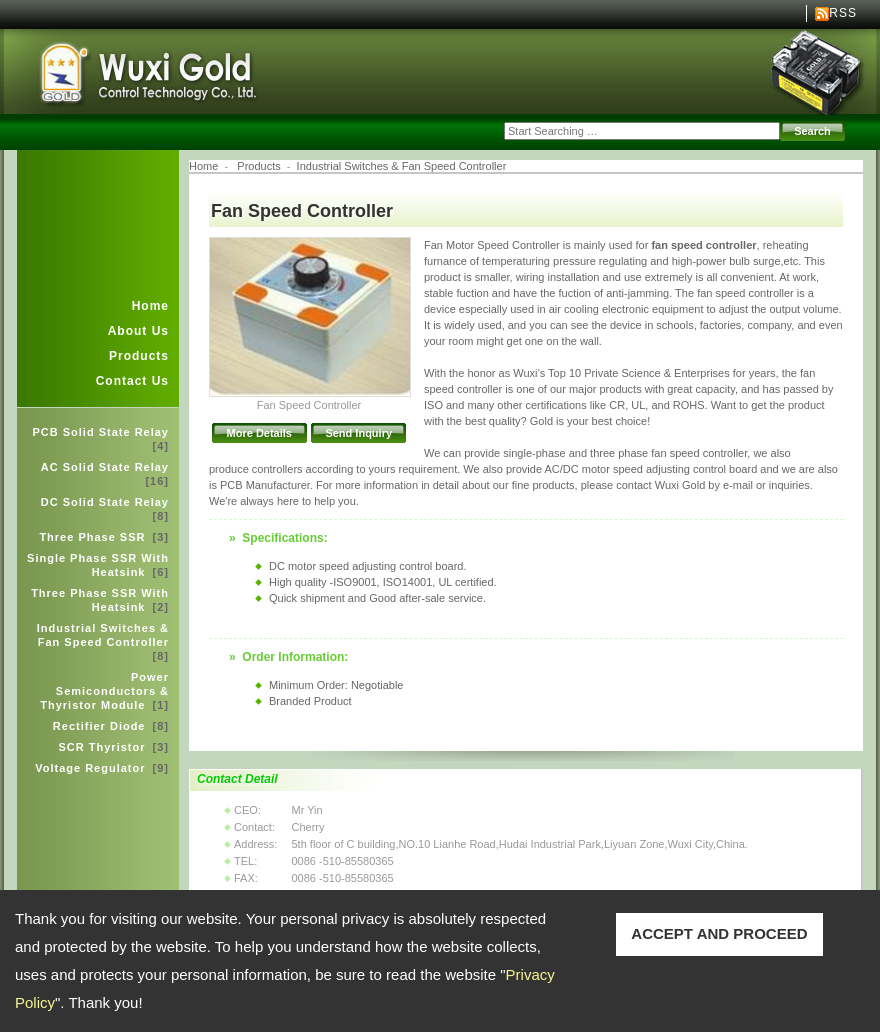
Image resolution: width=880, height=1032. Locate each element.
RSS (843, 13)
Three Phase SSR (104, 537)
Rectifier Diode (111, 726)
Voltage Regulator (102, 768)
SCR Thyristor (114, 747)
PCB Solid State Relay (100, 439)
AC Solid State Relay (105, 474)
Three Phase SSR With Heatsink (100, 600)
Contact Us (132, 381)
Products (139, 356)
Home (150, 306)
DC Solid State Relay (105, 509)
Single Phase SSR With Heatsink (98, 565)
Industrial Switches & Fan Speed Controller (103, 642)
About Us (138, 331)
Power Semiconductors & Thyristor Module (104, 691)
